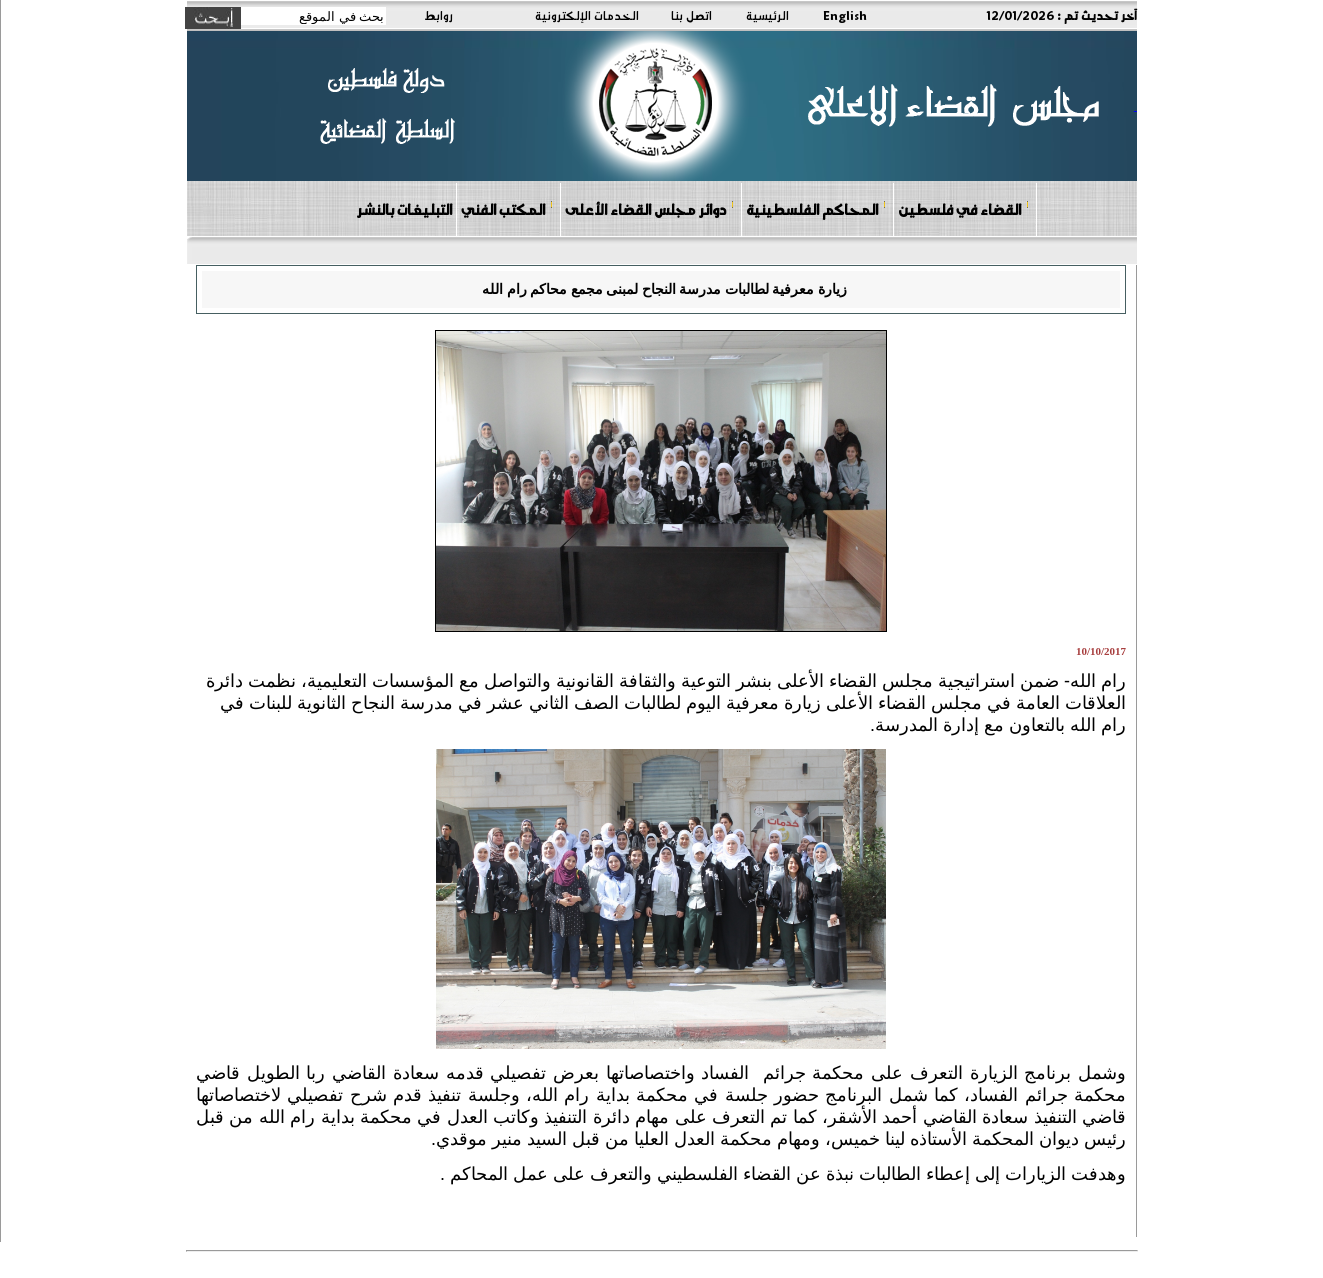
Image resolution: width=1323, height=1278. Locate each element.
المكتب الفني (507, 208)
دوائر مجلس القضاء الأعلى (650, 208)
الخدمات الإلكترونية (587, 15)
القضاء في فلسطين (964, 208)
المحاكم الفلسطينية (816, 208)
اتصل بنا (691, 15)
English (845, 15)
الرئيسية (767, 15)
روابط (438, 15)
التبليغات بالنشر (404, 209)
